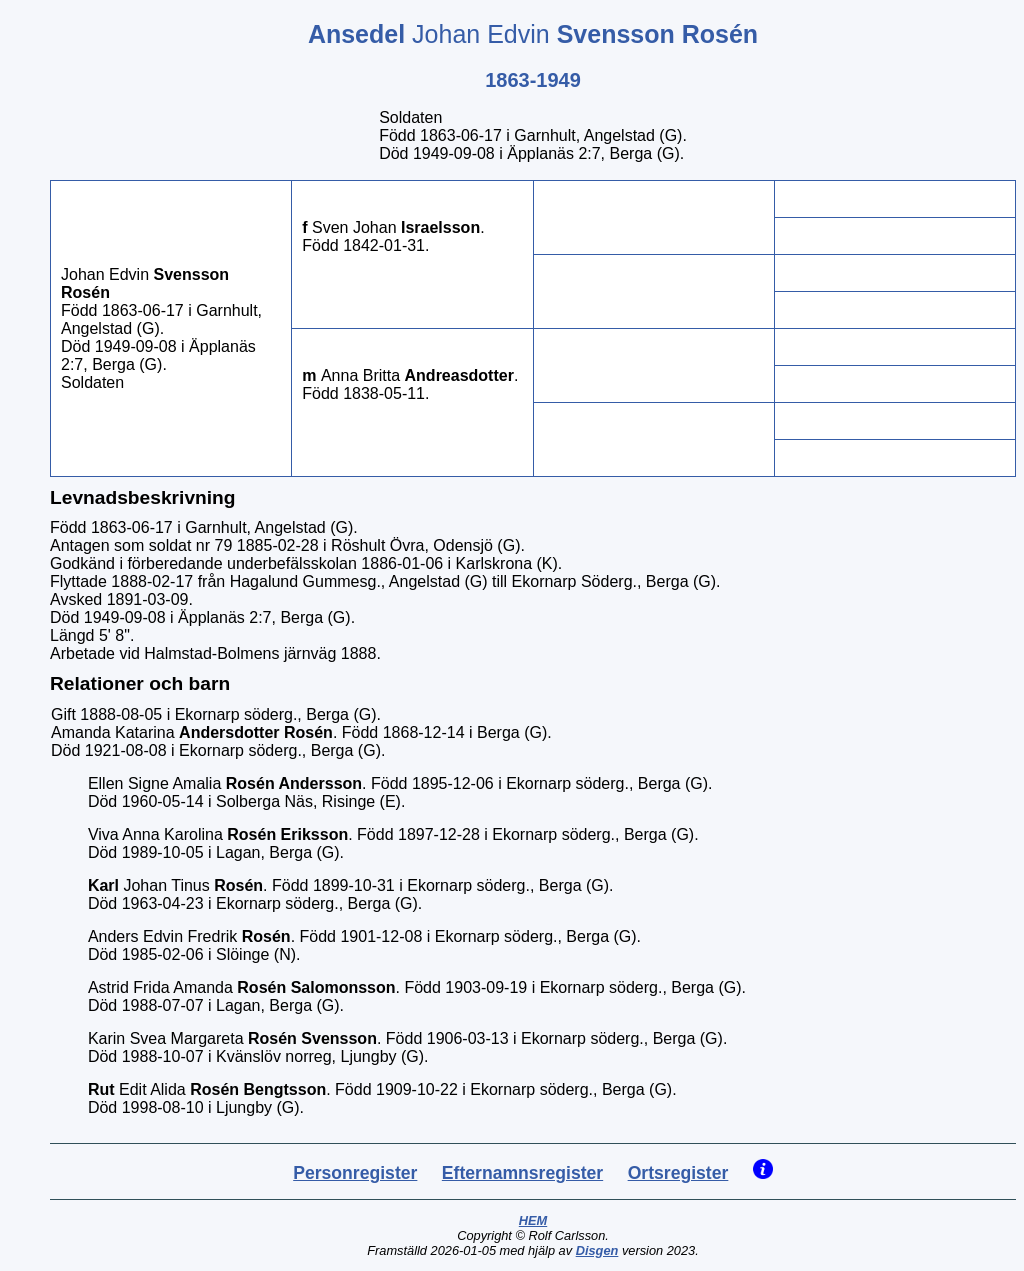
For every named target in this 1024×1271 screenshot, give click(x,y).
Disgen (597, 1250)
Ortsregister (678, 1173)
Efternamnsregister (522, 1173)
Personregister (355, 1173)
